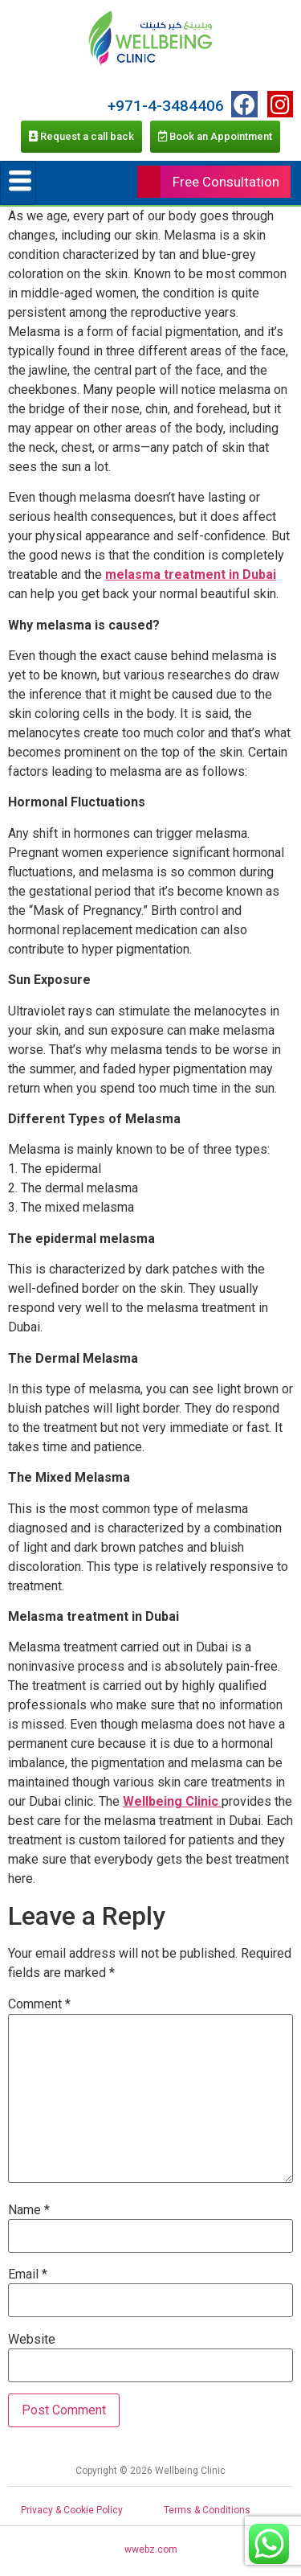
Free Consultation (226, 182)
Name (29, 2210)
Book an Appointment (215, 136)
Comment (39, 2004)
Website (31, 2339)
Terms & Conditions (207, 2510)
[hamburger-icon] (18, 183)
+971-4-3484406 (166, 105)
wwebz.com (150, 2549)
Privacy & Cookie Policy (72, 2510)
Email (27, 2274)
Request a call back (81, 136)
